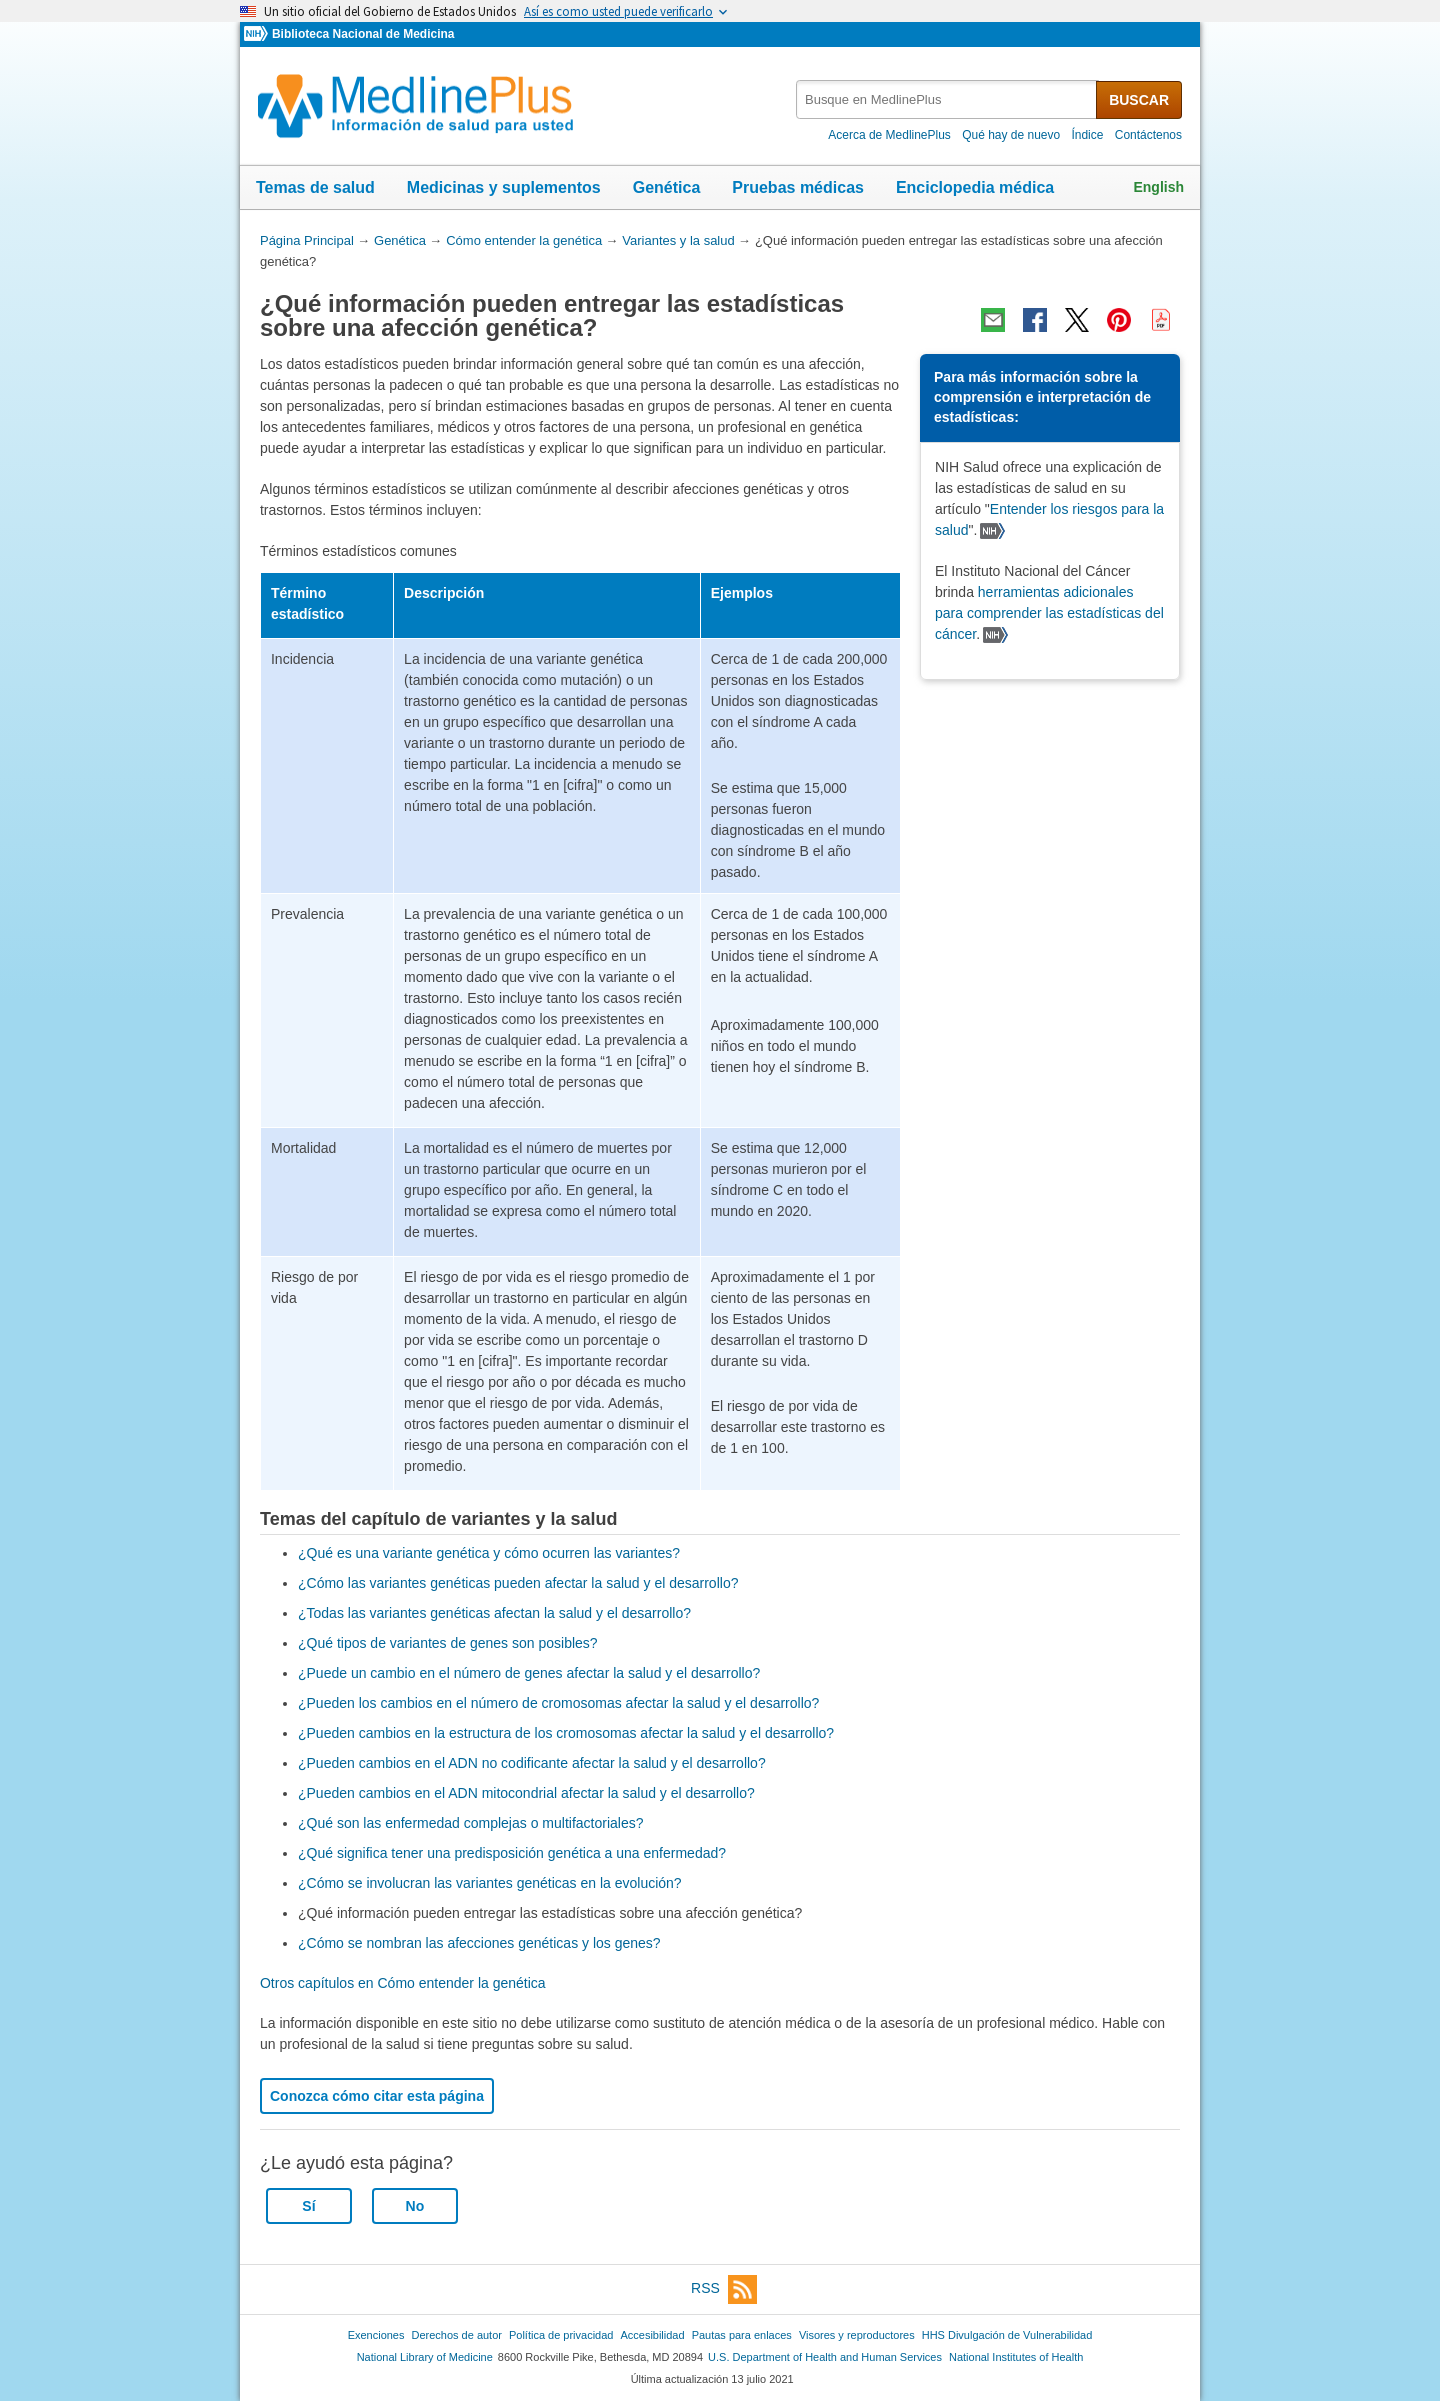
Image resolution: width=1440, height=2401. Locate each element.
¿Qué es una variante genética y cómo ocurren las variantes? (489, 1553)
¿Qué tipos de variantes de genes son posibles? (448, 1643)
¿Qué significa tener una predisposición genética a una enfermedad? (512, 1853)
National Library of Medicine (425, 2357)
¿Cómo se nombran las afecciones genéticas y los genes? (479, 1943)
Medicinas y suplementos (504, 187)
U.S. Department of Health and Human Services (825, 2357)
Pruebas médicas (798, 187)
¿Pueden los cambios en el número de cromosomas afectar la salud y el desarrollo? (558, 1703)
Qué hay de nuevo (1011, 135)
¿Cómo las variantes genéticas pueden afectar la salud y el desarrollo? (518, 1583)
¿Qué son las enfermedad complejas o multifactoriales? (471, 1823)
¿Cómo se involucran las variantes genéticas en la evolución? (490, 1883)
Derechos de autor (457, 2335)
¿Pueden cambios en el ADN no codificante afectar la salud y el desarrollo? (532, 1763)
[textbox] (947, 99)
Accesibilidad (652, 2335)
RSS (724, 2289)
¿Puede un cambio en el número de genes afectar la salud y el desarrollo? (529, 1673)
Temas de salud (315, 187)
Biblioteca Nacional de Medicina (363, 34)
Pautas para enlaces (742, 2335)
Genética (667, 187)
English (1158, 187)
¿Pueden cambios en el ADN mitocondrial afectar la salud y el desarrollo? (526, 1793)
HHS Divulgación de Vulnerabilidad (1007, 2335)
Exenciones (376, 2335)
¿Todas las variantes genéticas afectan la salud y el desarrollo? (494, 1613)
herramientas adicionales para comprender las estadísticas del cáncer (1049, 613)
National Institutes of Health (1016, 2357)
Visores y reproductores (857, 2335)
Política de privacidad (561, 2335)
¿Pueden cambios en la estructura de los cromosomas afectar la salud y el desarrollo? (566, 1733)
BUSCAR (1139, 100)
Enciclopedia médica (975, 187)
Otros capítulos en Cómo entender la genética (403, 1983)
